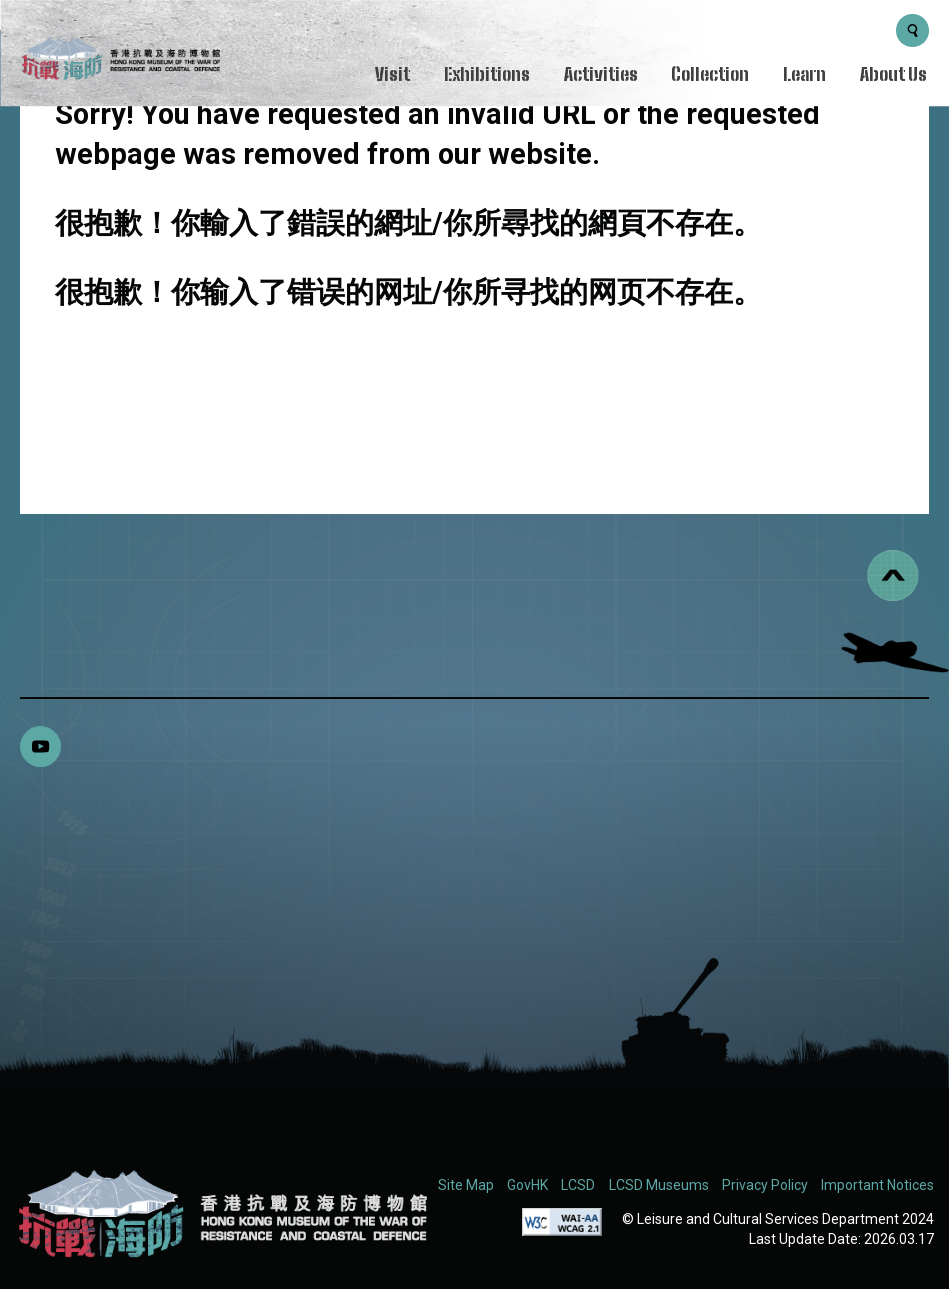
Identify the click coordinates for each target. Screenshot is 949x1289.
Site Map (466, 1185)
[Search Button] (912, 30)
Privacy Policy (765, 1185)
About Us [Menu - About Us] (893, 74)
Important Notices (877, 1185)
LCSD (578, 1185)
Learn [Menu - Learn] (804, 74)
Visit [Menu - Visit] (392, 74)
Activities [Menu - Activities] (601, 74)
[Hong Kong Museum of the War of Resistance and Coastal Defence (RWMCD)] (221, 1214)
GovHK (527, 1185)
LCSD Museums (659, 1185)
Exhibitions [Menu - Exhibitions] (487, 74)
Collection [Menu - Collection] (710, 74)
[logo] (120, 62)
